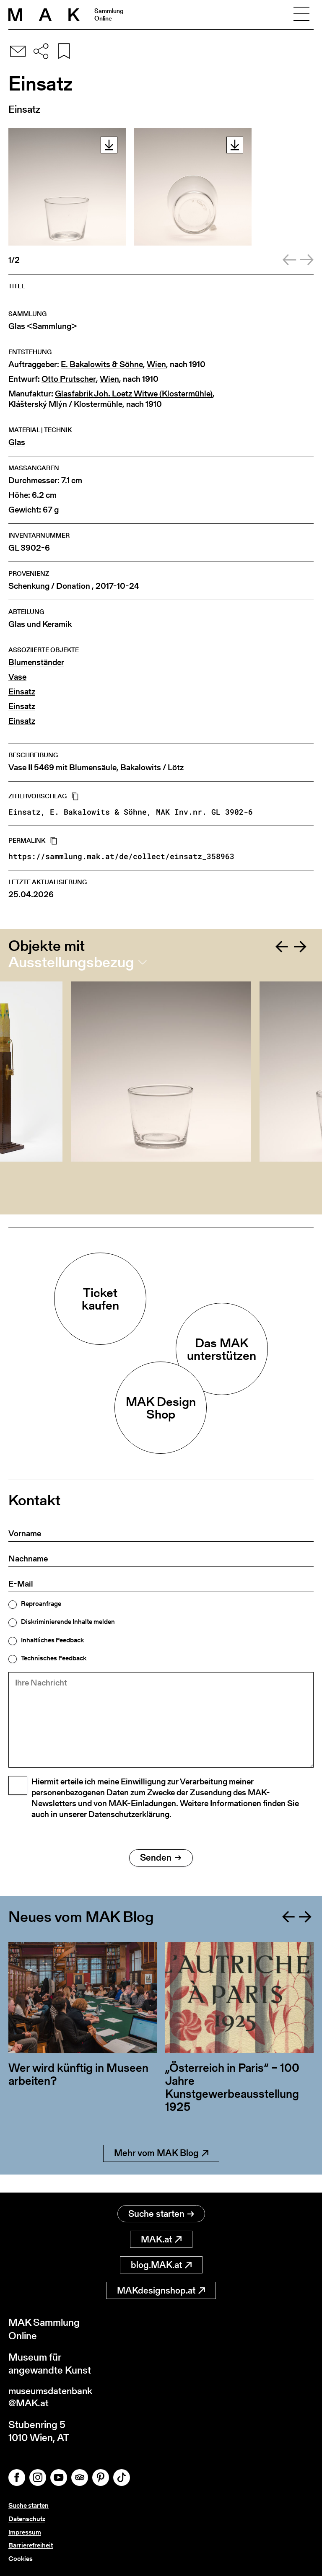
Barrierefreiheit (30, 2545)
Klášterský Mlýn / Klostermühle (65, 404)
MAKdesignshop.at (161, 2290)
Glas (16, 442)
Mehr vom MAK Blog (161, 2171)
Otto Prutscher (69, 379)
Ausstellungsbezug (71, 962)
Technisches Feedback (53, 1658)
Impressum (24, 2533)
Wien (156, 364)
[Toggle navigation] (301, 15)
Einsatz (21, 691)
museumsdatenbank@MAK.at (53, 2398)
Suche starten (161, 2214)
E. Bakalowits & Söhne (102, 364)
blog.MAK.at (161, 2265)
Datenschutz (26, 2520)
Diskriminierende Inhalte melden (68, 1621)
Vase (17, 677)
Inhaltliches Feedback (52, 1640)
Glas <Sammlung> (42, 326)
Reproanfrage (41, 1603)
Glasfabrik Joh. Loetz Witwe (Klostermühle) (134, 393)
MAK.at (161, 2239)
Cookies (20, 2558)
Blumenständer (36, 662)
